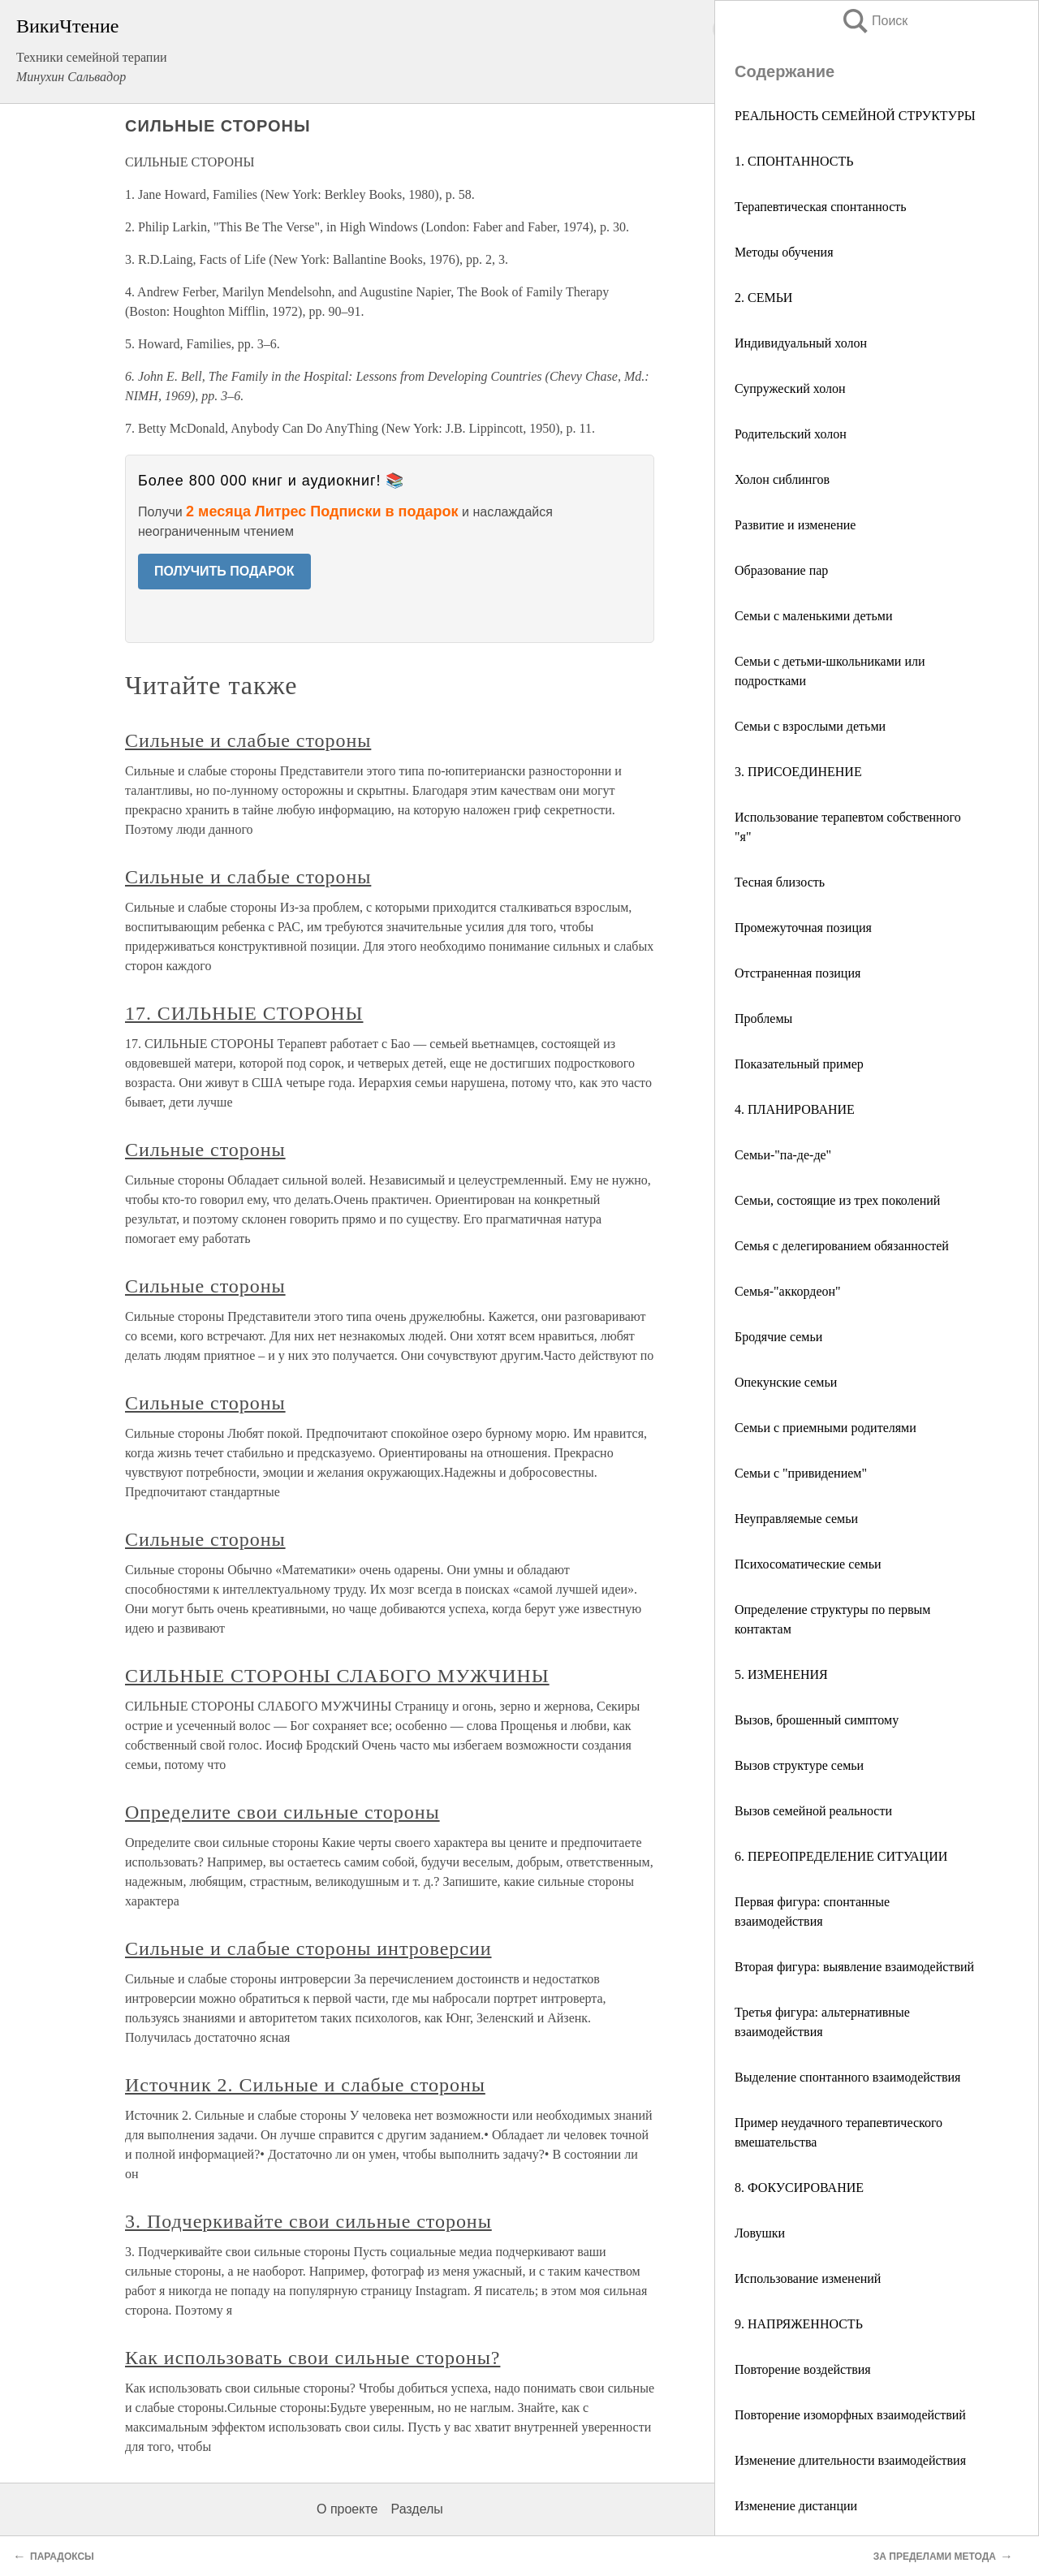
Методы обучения (784, 252)
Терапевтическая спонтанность (821, 207)
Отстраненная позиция (797, 973)
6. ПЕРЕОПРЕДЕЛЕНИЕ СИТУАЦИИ (841, 1856)
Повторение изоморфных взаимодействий (850, 2415)
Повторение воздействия (803, 2369)
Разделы (416, 2509)
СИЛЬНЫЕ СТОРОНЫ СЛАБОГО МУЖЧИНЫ (337, 1675)
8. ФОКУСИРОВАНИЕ (799, 2187)
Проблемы (763, 1018)
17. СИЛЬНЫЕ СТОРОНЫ (244, 1013)
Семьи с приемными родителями (825, 1428)
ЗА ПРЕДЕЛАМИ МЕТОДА (934, 2556)
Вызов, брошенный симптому (817, 1720)
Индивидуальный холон (801, 343)
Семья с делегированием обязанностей (842, 1246)
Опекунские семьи (786, 1382)
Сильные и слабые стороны (248, 740)
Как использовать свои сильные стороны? (312, 2357)
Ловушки (760, 2233)
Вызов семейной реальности (813, 1811)
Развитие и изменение (795, 525)
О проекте (347, 2509)
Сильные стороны (205, 1149)
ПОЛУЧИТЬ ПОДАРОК (224, 571)
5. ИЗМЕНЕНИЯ (781, 1674)
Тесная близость (780, 882)
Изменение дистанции (796, 2506)
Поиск (874, 21)
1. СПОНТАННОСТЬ (794, 161)
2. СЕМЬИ (763, 297)
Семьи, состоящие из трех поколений (837, 1200)
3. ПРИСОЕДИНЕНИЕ (798, 772)
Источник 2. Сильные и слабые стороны (305, 2084)
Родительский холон (791, 434)
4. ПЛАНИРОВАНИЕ (795, 1109)
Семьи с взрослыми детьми (810, 726)
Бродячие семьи (778, 1337)
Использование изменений (808, 2278)
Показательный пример (799, 1064)
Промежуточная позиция (803, 927)
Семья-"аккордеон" (788, 1291)
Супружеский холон (790, 388)
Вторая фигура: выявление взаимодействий (854, 1967)
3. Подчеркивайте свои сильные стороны (308, 2221)
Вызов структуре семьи (799, 1765)
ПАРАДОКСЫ (62, 2556)
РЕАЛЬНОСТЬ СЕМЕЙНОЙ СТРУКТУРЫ (855, 116)
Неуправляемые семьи (796, 1518)
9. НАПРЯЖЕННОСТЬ (799, 2324)
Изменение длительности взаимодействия (850, 2460)
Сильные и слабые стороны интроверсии (308, 1948)
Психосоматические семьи (808, 1564)
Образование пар (781, 570)
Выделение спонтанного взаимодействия (847, 2077)
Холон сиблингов (782, 479)
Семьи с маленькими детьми (814, 616)
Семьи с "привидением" (801, 1473)
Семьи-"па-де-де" (783, 1155)
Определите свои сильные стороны (282, 1812)
